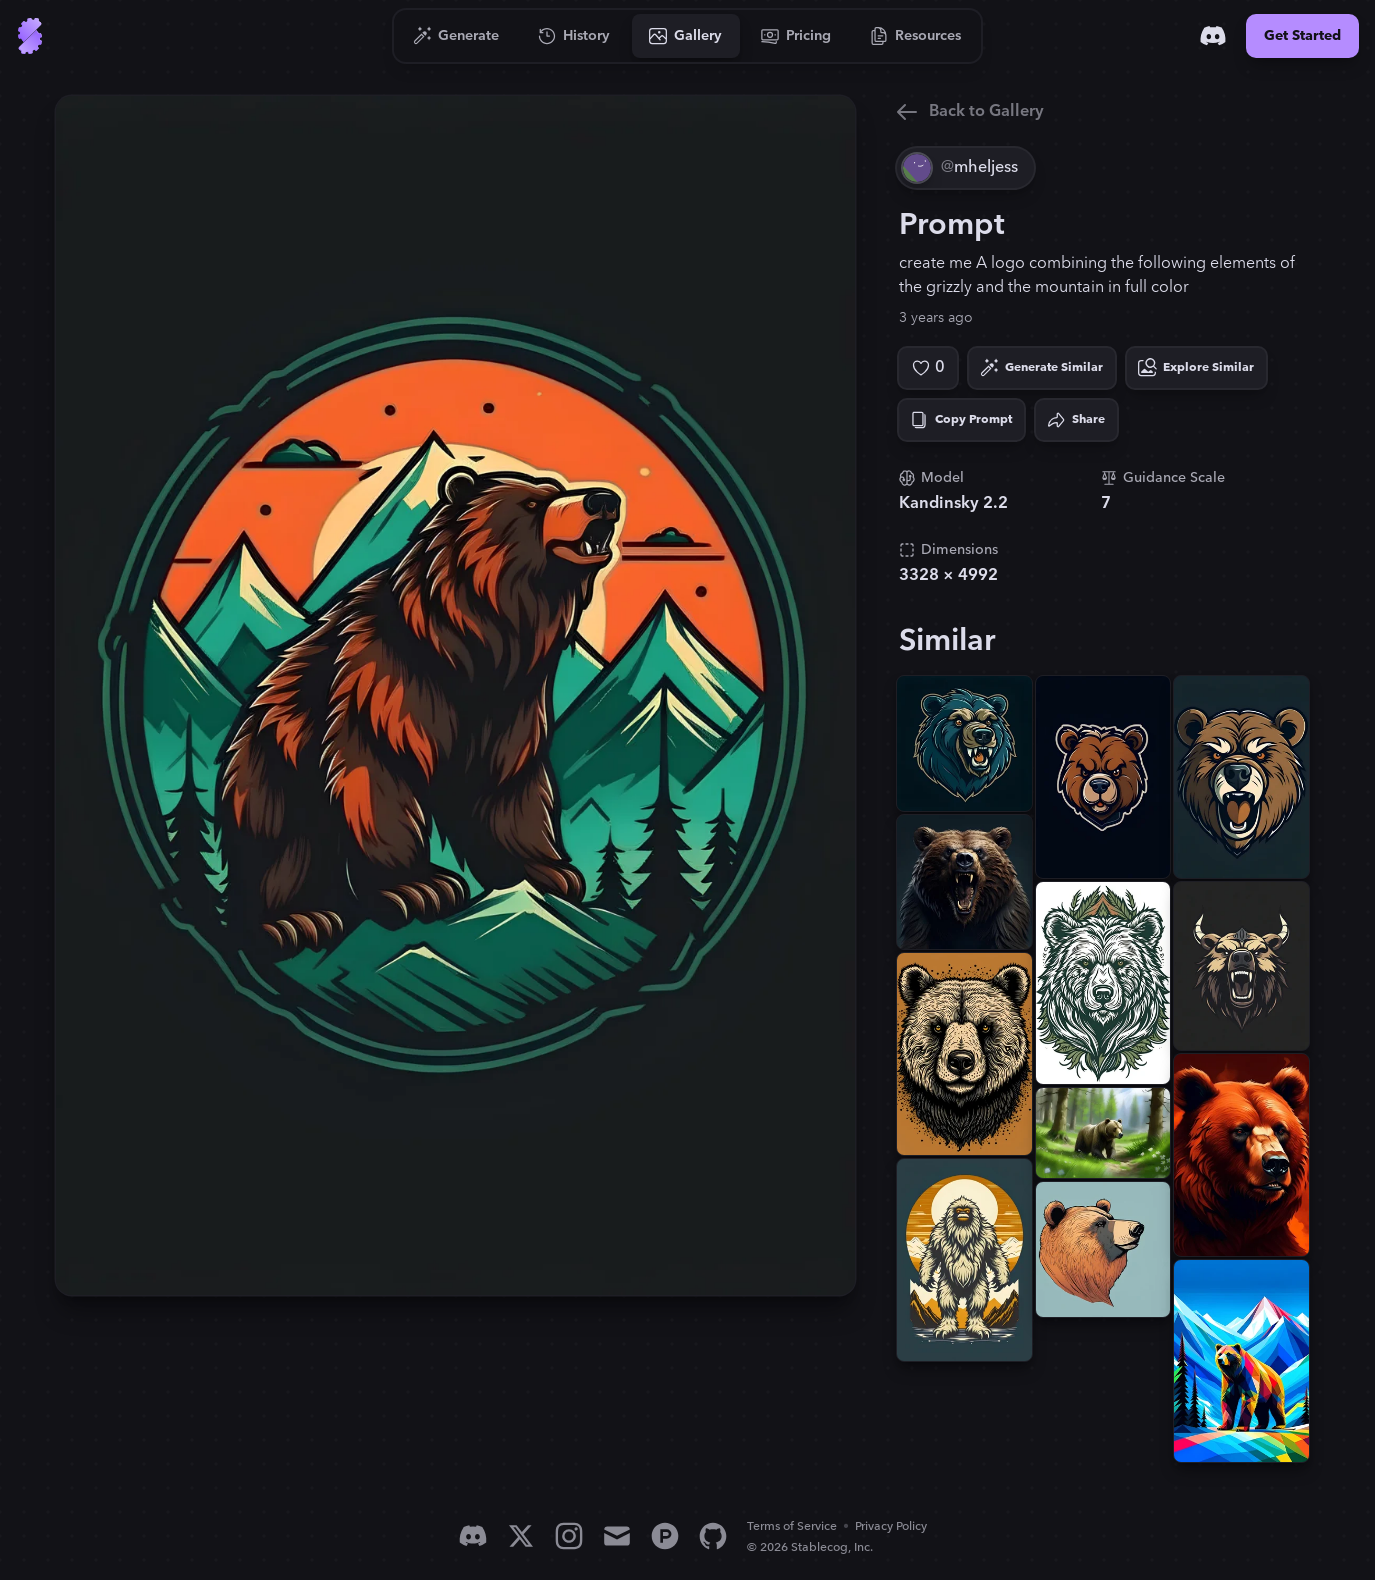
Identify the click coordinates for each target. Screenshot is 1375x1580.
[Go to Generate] (456, 36)
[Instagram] (569, 1536)
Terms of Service (792, 1526)
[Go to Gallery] (686, 36)
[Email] (617, 1536)
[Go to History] (574, 36)
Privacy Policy (891, 1526)
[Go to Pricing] (796, 36)
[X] (521, 1536)
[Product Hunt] (665, 1536)
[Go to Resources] (916, 36)
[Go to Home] (30, 36)
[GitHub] (713, 1536)
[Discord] (1213, 36)
